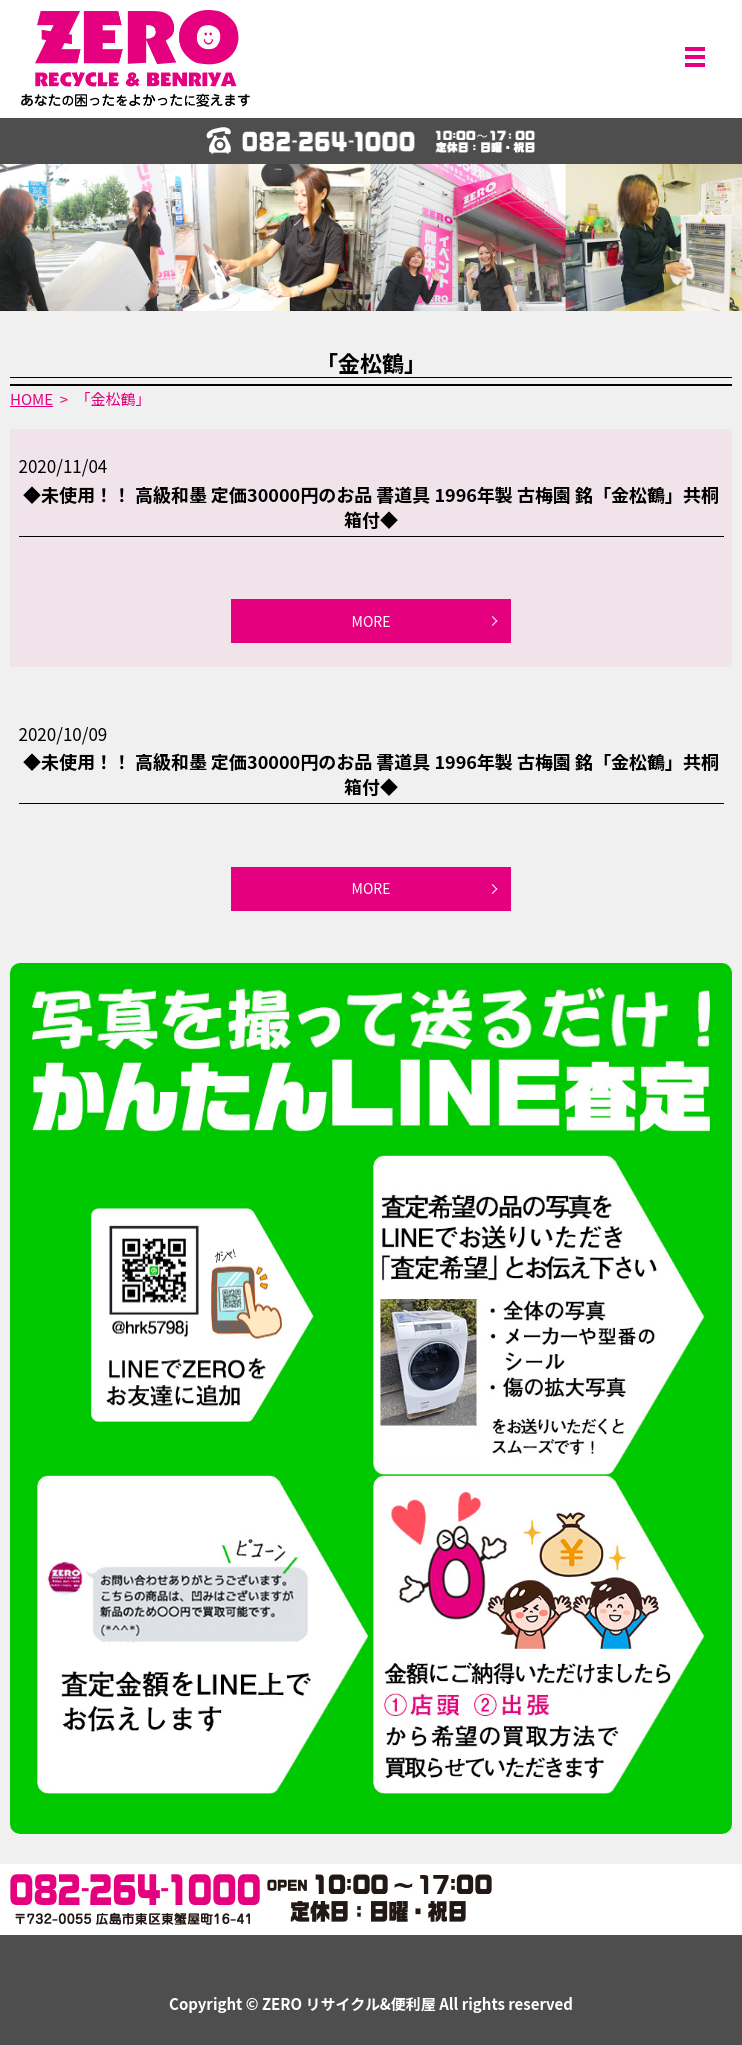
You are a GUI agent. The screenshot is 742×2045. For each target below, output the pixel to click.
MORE (371, 621)
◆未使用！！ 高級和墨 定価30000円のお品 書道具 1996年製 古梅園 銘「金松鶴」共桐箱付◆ (371, 506)
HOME (31, 398)
